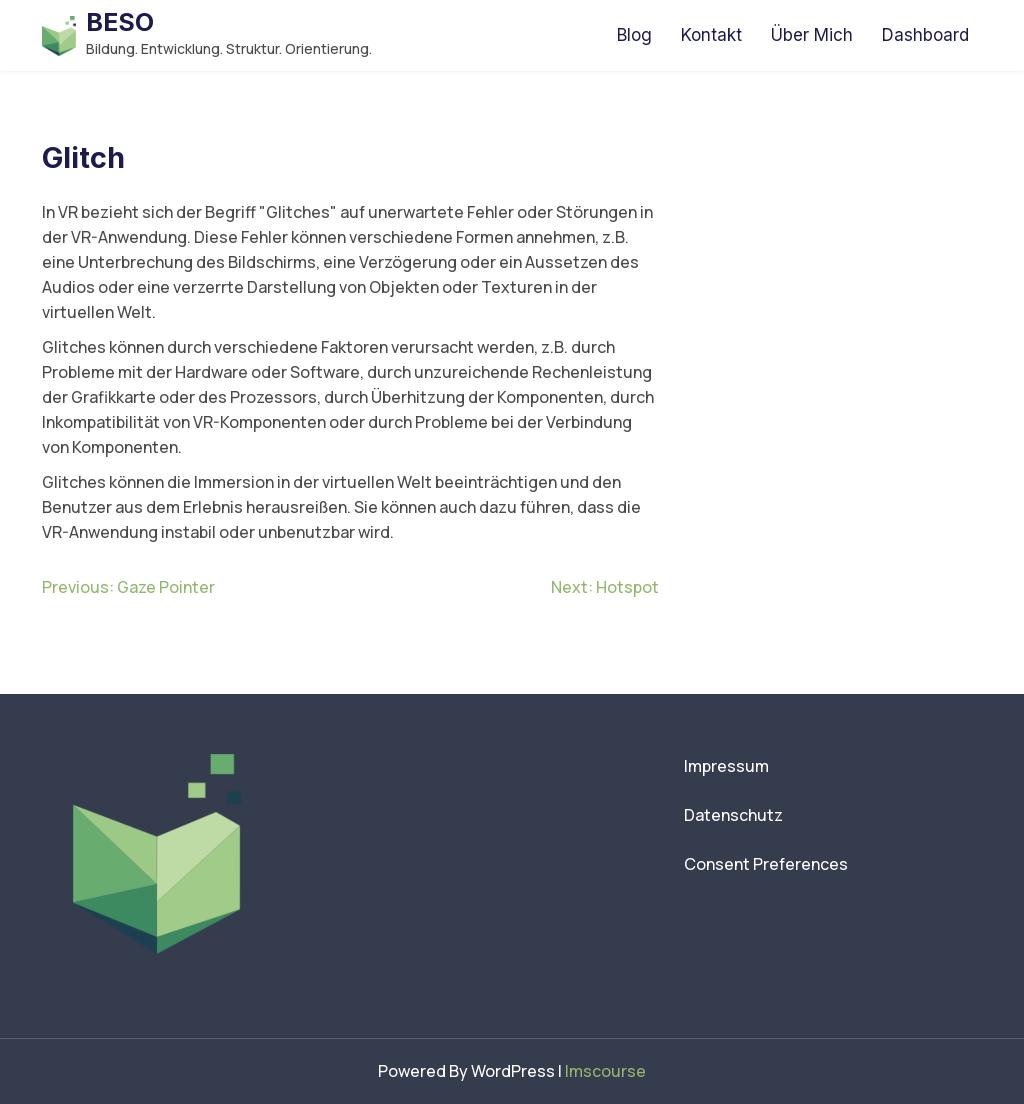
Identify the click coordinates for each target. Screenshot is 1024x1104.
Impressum (726, 766)
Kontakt (711, 35)
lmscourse (605, 1071)
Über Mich (812, 35)
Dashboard (925, 35)
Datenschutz (733, 815)
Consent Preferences (766, 864)
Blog (634, 35)
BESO (120, 22)
